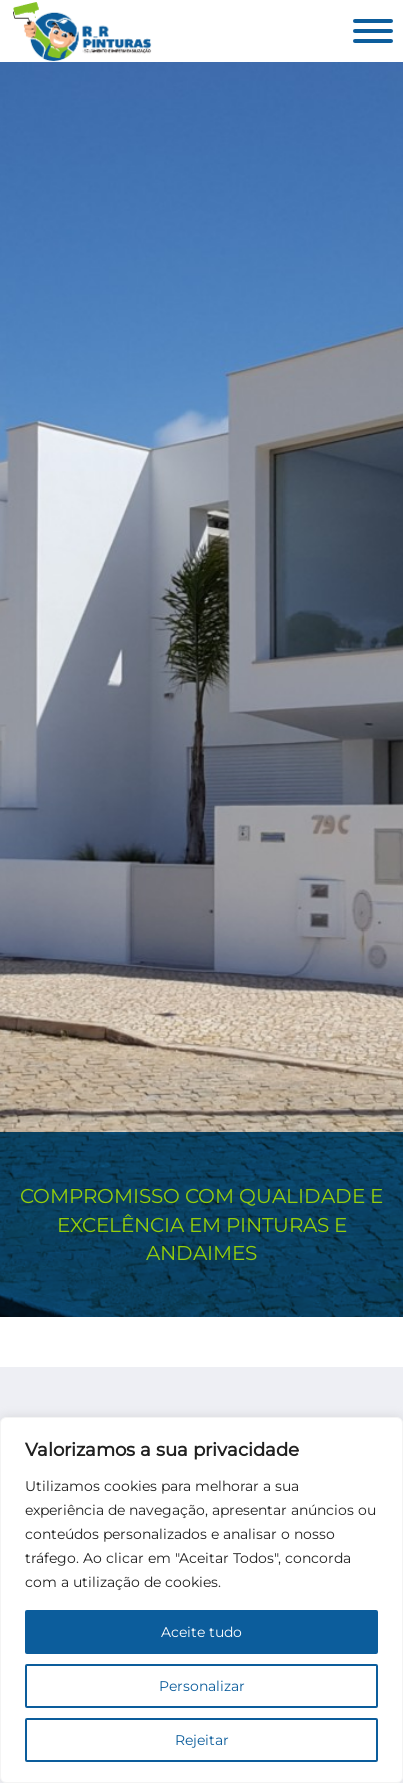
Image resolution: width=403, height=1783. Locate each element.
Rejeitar (202, 1740)
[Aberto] (373, 31)
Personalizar (202, 1686)
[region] (201, 1600)
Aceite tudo (201, 1632)
